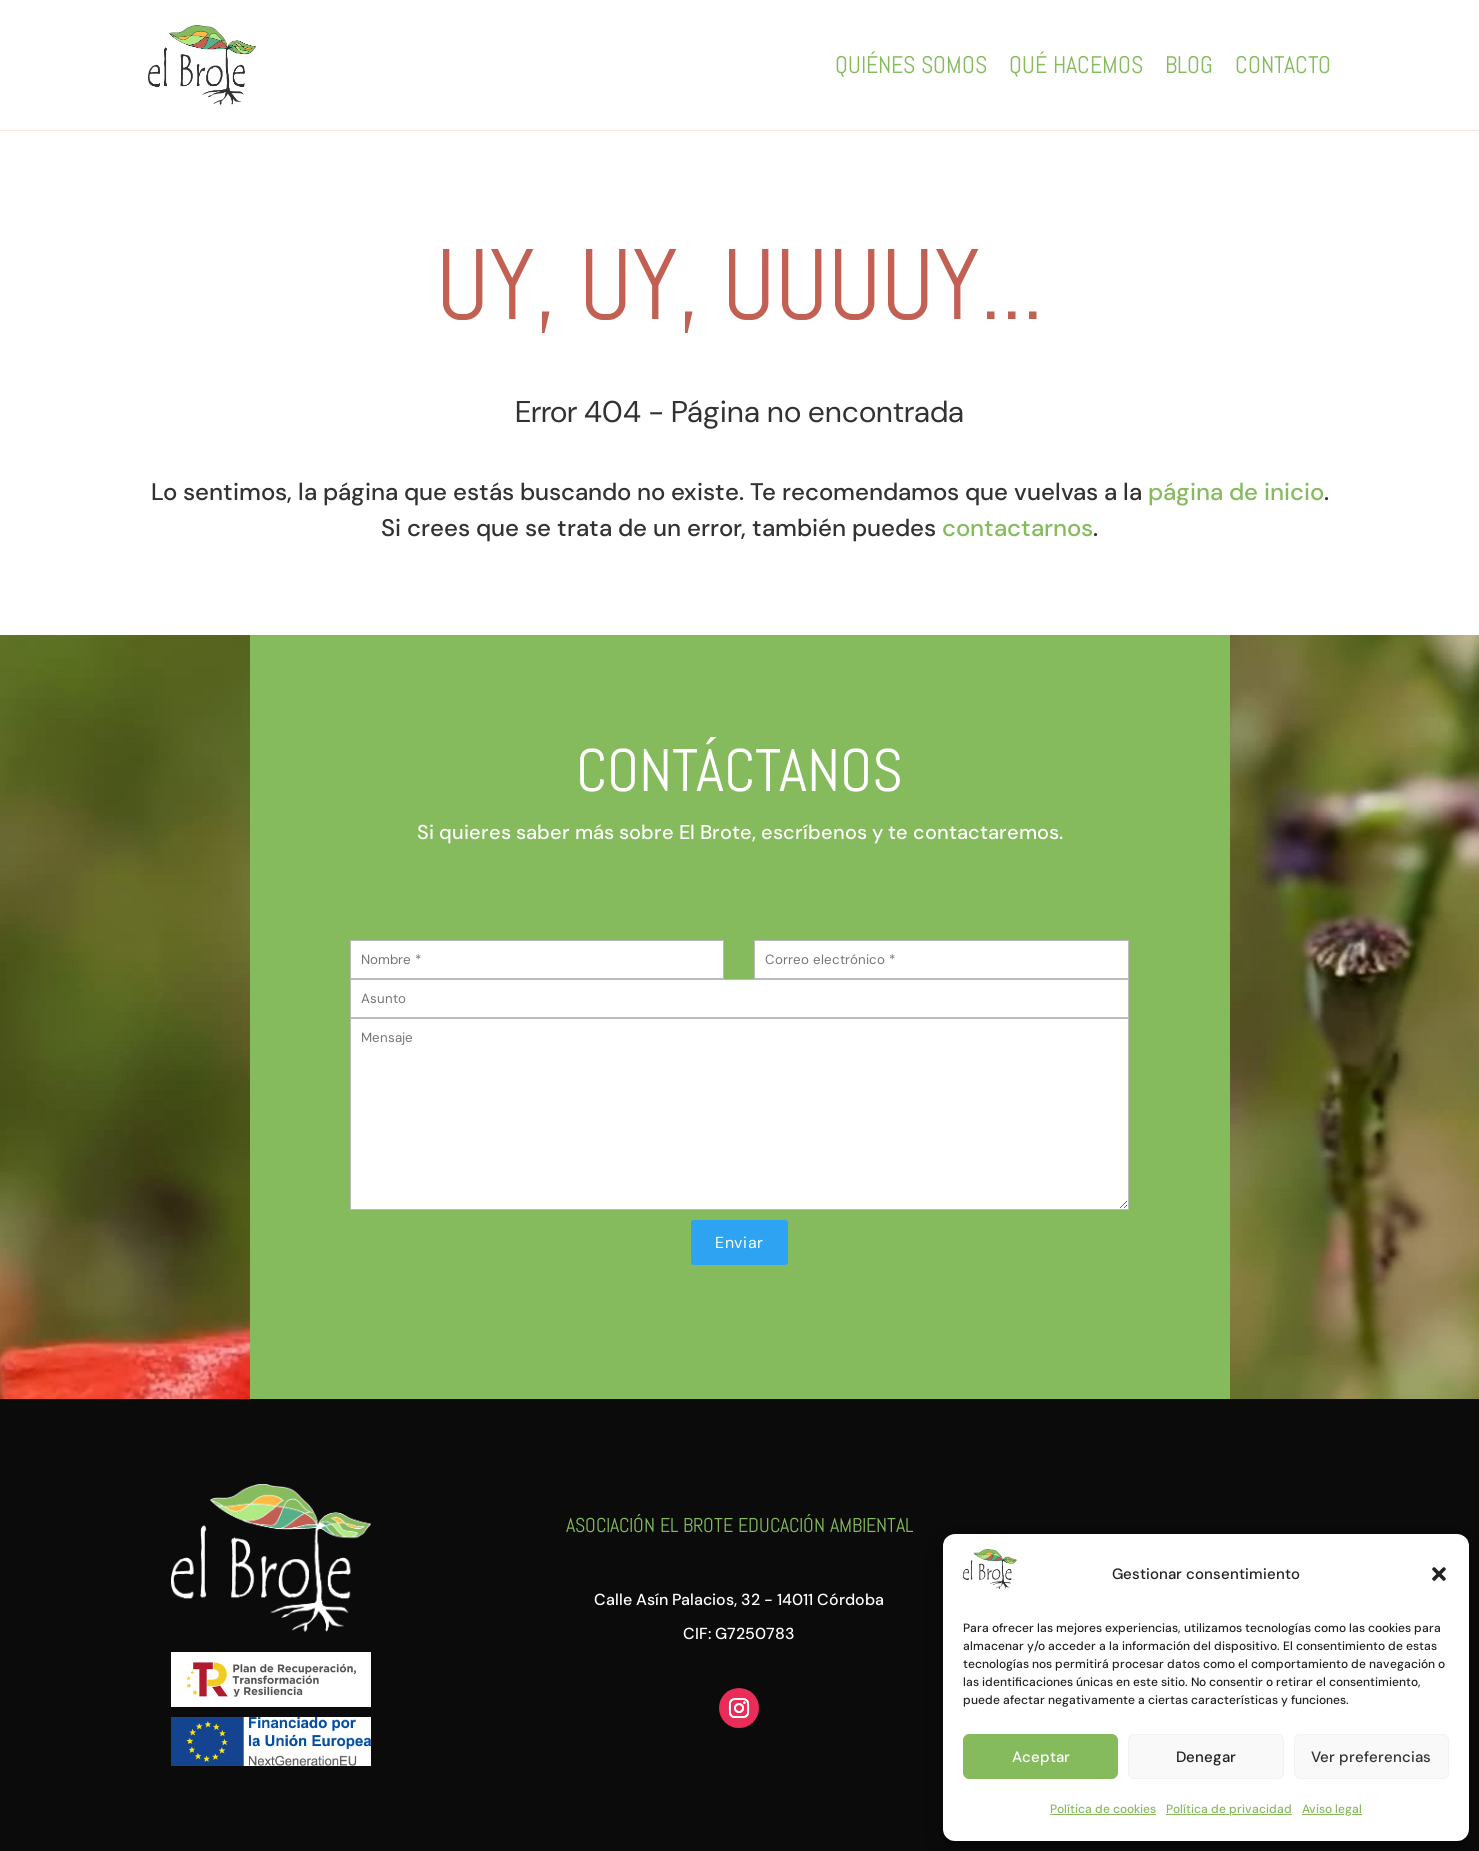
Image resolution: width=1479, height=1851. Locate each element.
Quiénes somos (911, 64)
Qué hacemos (1076, 64)
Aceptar (1041, 1757)
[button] (1439, 1574)
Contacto (1283, 64)
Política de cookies (1103, 1809)
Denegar (1206, 1757)
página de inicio (1236, 491)
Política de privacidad (1229, 1809)
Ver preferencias (1371, 1757)
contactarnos (1017, 527)
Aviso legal (1332, 1809)
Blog (1189, 64)
